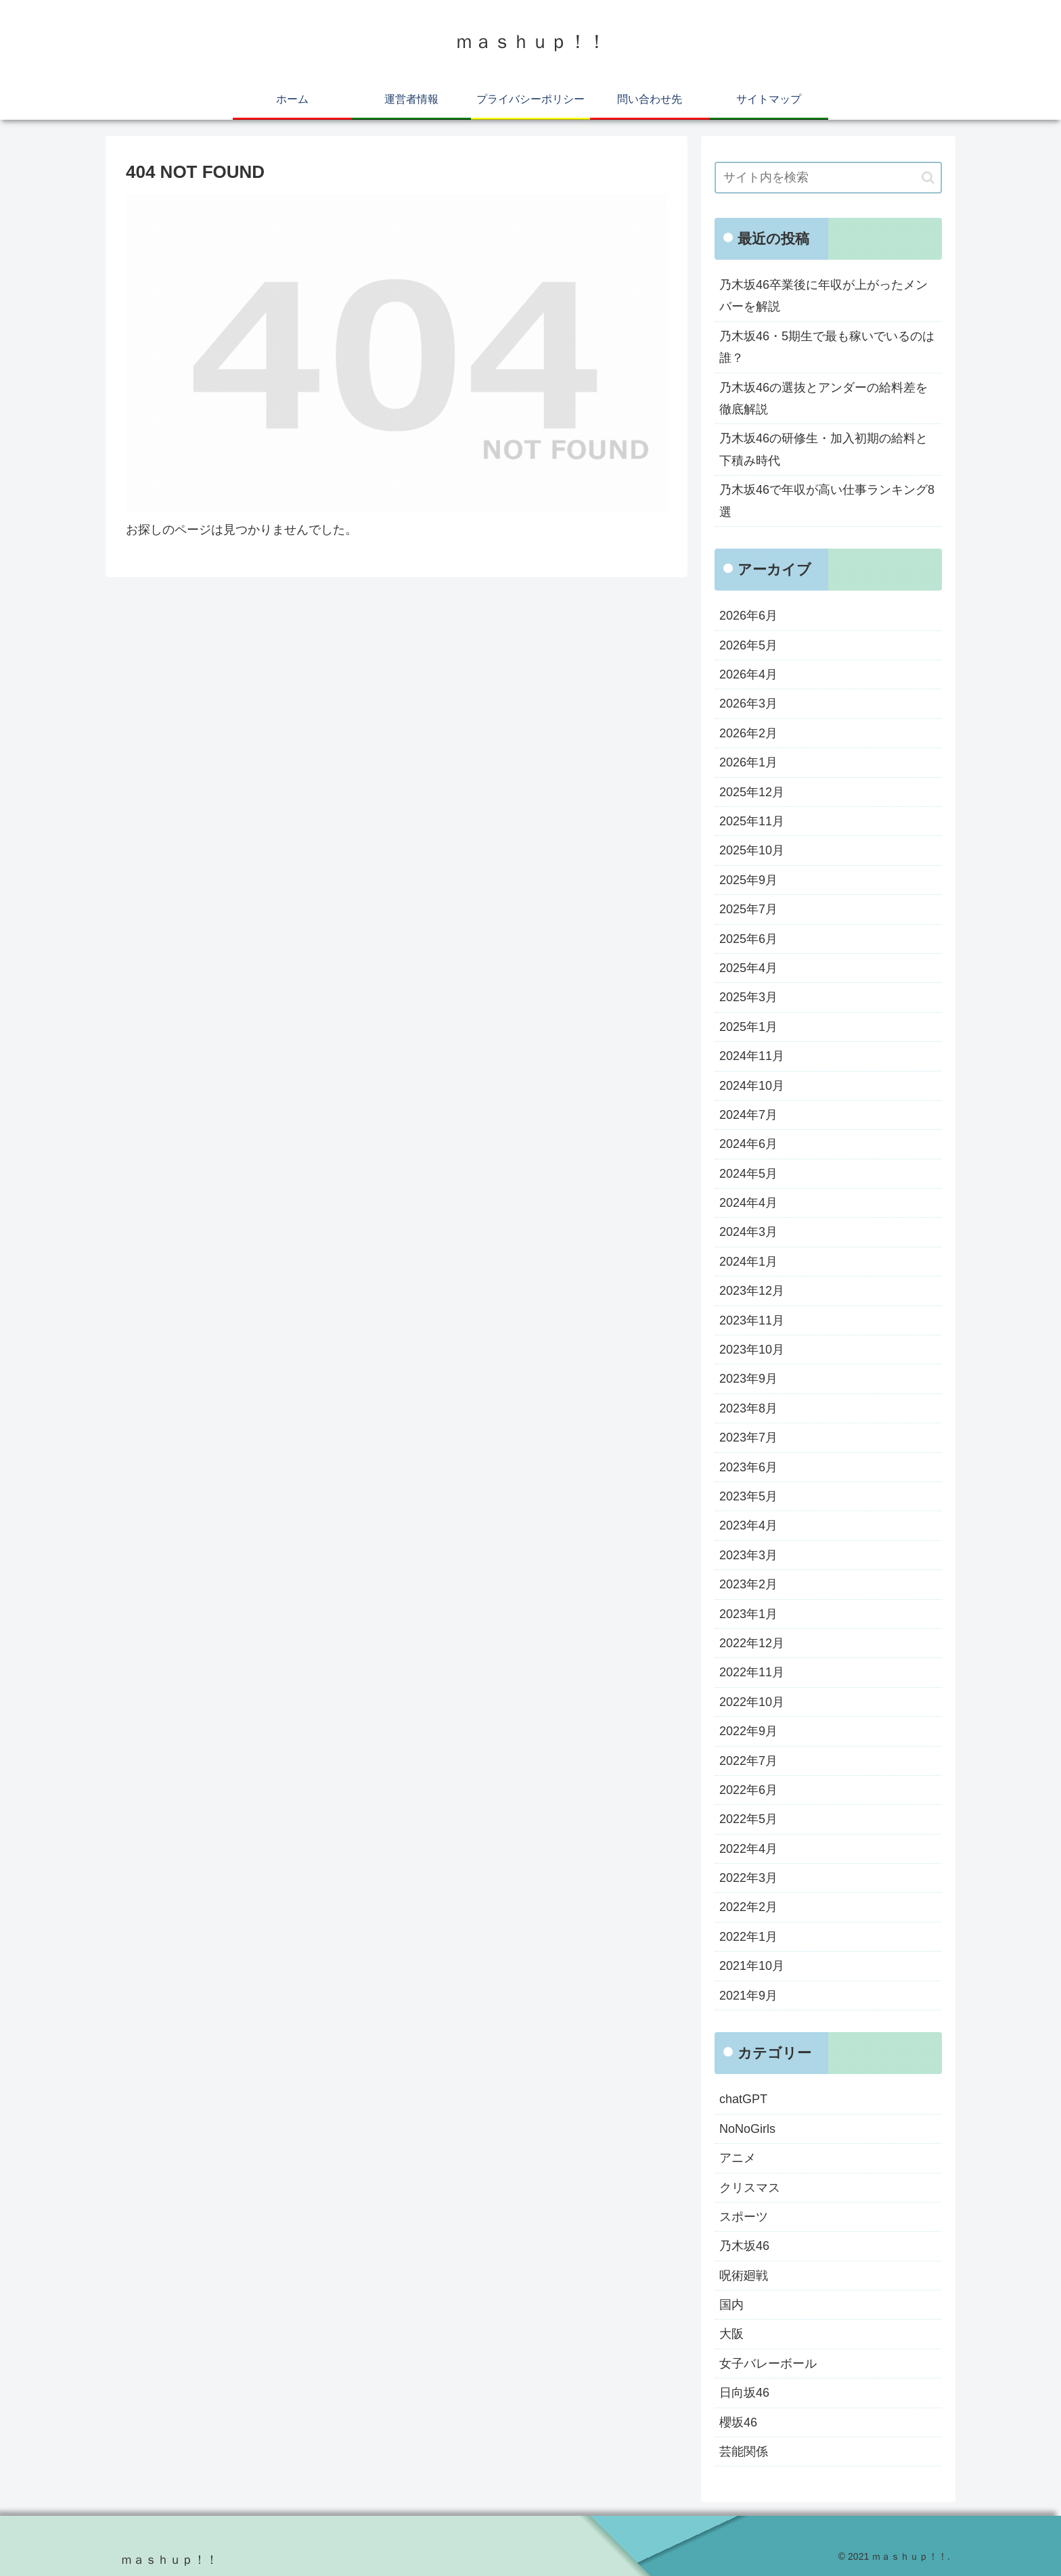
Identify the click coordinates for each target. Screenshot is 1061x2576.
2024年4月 (748, 1203)
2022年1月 (748, 1937)
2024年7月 (748, 1115)
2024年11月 (751, 1056)
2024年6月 (748, 1144)
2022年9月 (748, 1731)
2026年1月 (748, 762)
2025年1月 (748, 1027)
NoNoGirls (747, 2129)
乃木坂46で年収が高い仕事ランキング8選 (826, 500)
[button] (928, 177)
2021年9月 (748, 1995)
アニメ (737, 2158)
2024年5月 (748, 1173)
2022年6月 (748, 1790)
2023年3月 (748, 1555)
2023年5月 (748, 1496)
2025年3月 (748, 997)
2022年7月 (748, 1761)
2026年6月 (748, 615)
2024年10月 (751, 1085)
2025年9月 (748, 880)
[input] (828, 177)
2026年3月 (748, 703)
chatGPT (743, 2099)
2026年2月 (748, 733)
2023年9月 (748, 1378)
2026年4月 (748, 674)
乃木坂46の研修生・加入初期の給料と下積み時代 (823, 449)
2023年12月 (751, 1290)
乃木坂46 (744, 2246)
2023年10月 (751, 1349)
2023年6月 (748, 1467)
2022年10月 (751, 1702)
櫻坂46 (738, 2422)
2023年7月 (748, 1437)
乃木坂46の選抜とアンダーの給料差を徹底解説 (823, 398)
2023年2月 (748, 1584)
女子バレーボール (768, 2363)
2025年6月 (748, 939)
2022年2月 (748, 1907)
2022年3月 (748, 1878)
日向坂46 (744, 2392)
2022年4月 (748, 1849)
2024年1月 (748, 1261)
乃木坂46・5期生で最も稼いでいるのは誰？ (826, 347)
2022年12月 (751, 1643)
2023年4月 (748, 1525)
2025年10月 (751, 850)
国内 (731, 2305)
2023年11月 (751, 1320)
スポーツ (743, 2217)
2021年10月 (751, 1966)
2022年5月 (748, 1819)
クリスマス (749, 2187)
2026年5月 (748, 645)
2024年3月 (748, 1232)
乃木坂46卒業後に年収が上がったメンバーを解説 (823, 295)
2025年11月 (751, 821)
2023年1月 (748, 1614)
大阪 (731, 2334)
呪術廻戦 (743, 2275)
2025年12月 (751, 792)
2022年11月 (751, 1672)
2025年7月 (748, 909)
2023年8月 (748, 1408)
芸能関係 (743, 2451)
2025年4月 (748, 968)
